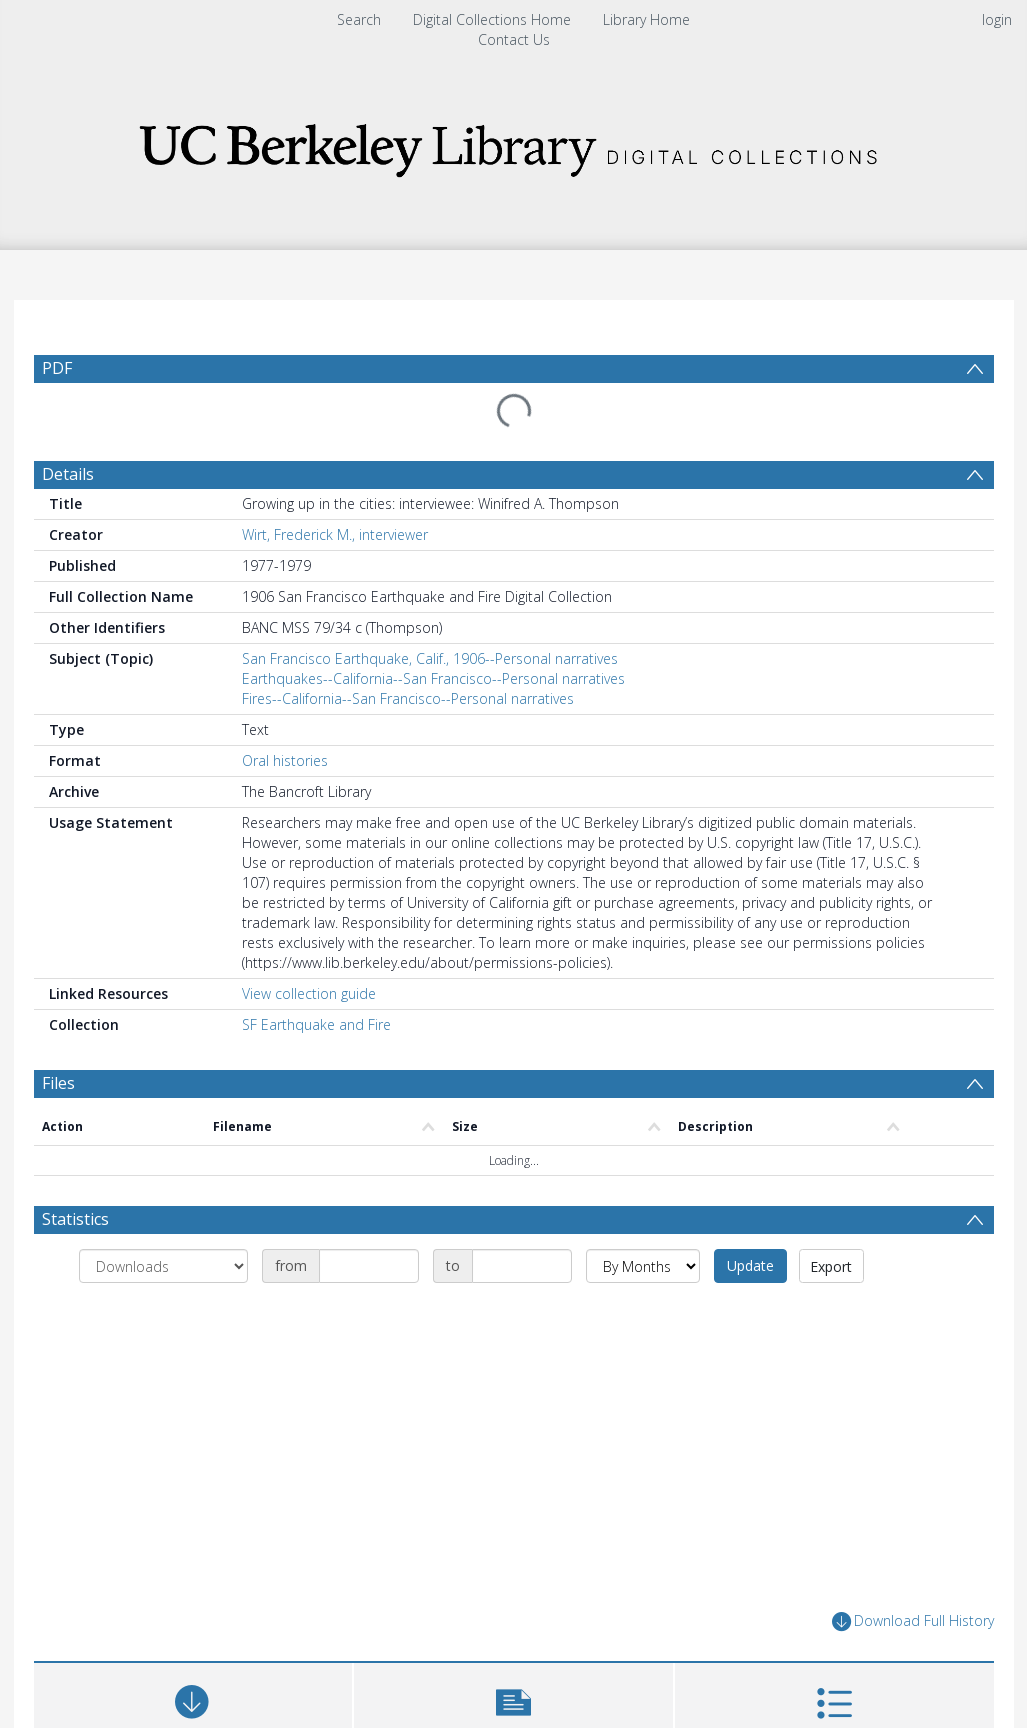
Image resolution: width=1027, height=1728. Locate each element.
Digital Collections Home (492, 19)
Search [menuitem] (359, 19)
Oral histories (285, 760)
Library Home (646, 19)
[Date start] (369, 1266)
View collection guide (309, 993)
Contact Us (514, 39)
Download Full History (913, 1621)
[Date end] (522, 1266)
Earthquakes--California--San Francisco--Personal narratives (433, 678)
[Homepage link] (514, 144)
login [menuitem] (997, 19)
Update (750, 1265)
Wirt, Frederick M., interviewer (335, 534)
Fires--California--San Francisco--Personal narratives (408, 698)
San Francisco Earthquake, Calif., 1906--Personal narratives (430, 658)
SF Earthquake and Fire (316, 1024)
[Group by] (163, 1266)
